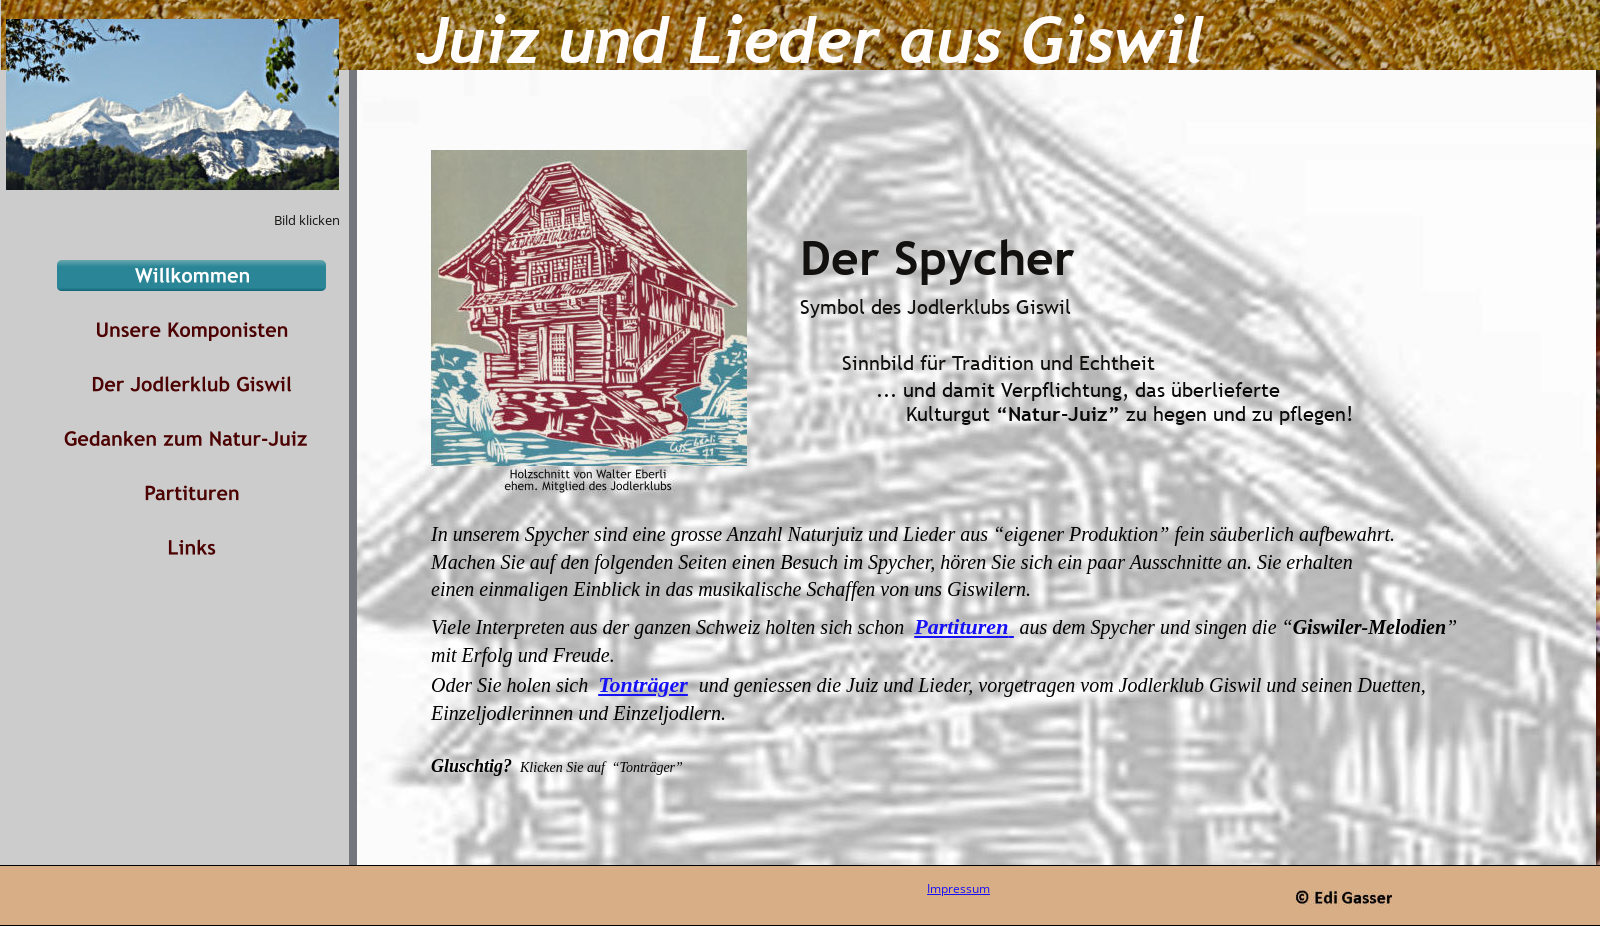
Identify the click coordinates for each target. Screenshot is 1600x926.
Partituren (961, 626)
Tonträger (643, 684)
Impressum (958, 888)
